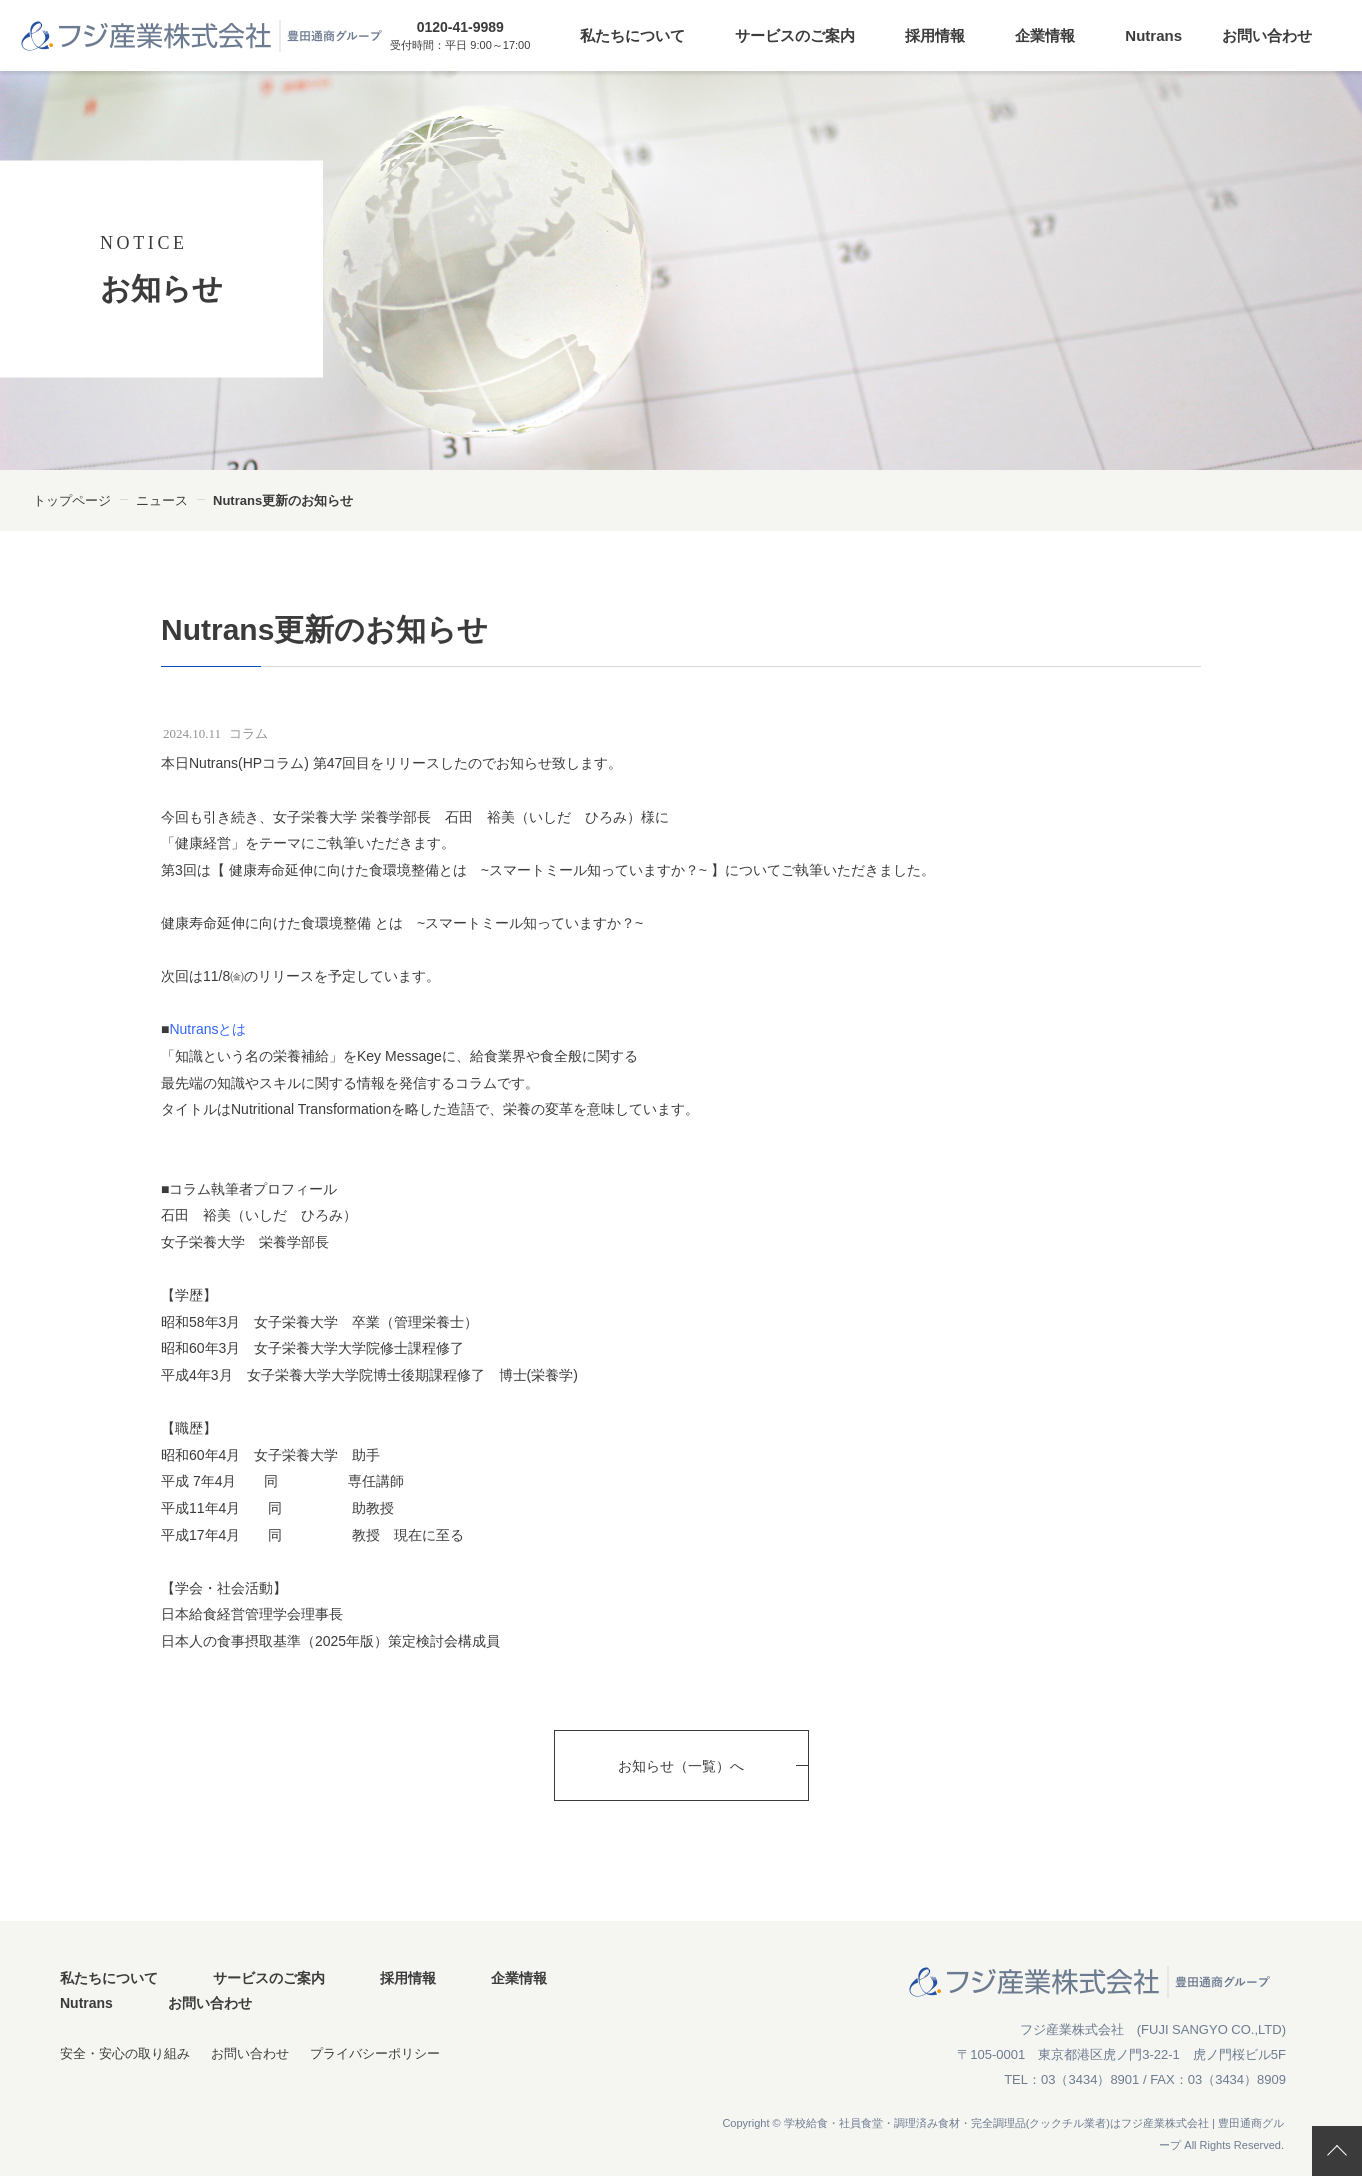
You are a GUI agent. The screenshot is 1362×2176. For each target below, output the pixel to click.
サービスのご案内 (795, 35)
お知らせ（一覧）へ (681, 1766)
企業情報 (1045, 35)
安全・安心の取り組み (125, 2053)
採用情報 (935, 35)
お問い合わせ (1267, 35)
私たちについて (632, 35)
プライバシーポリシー (375, 2053)
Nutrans (1153, 35)
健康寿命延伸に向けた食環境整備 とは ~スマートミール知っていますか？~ (402, 923)
